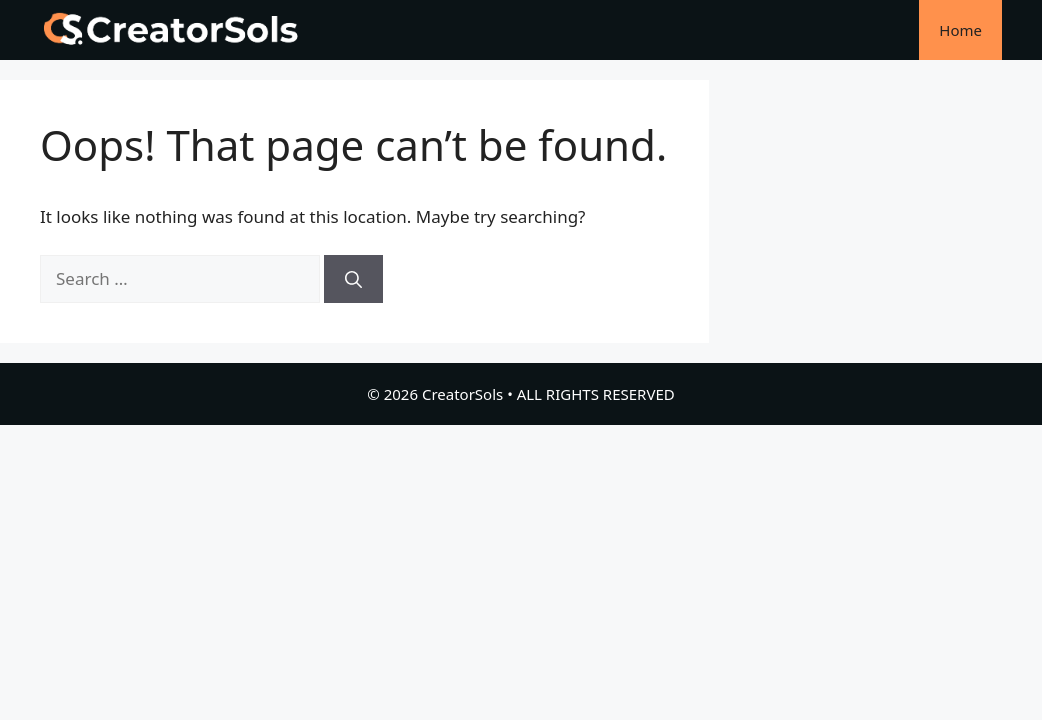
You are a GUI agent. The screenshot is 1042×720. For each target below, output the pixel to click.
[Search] (353, 279)
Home (960, 30)
